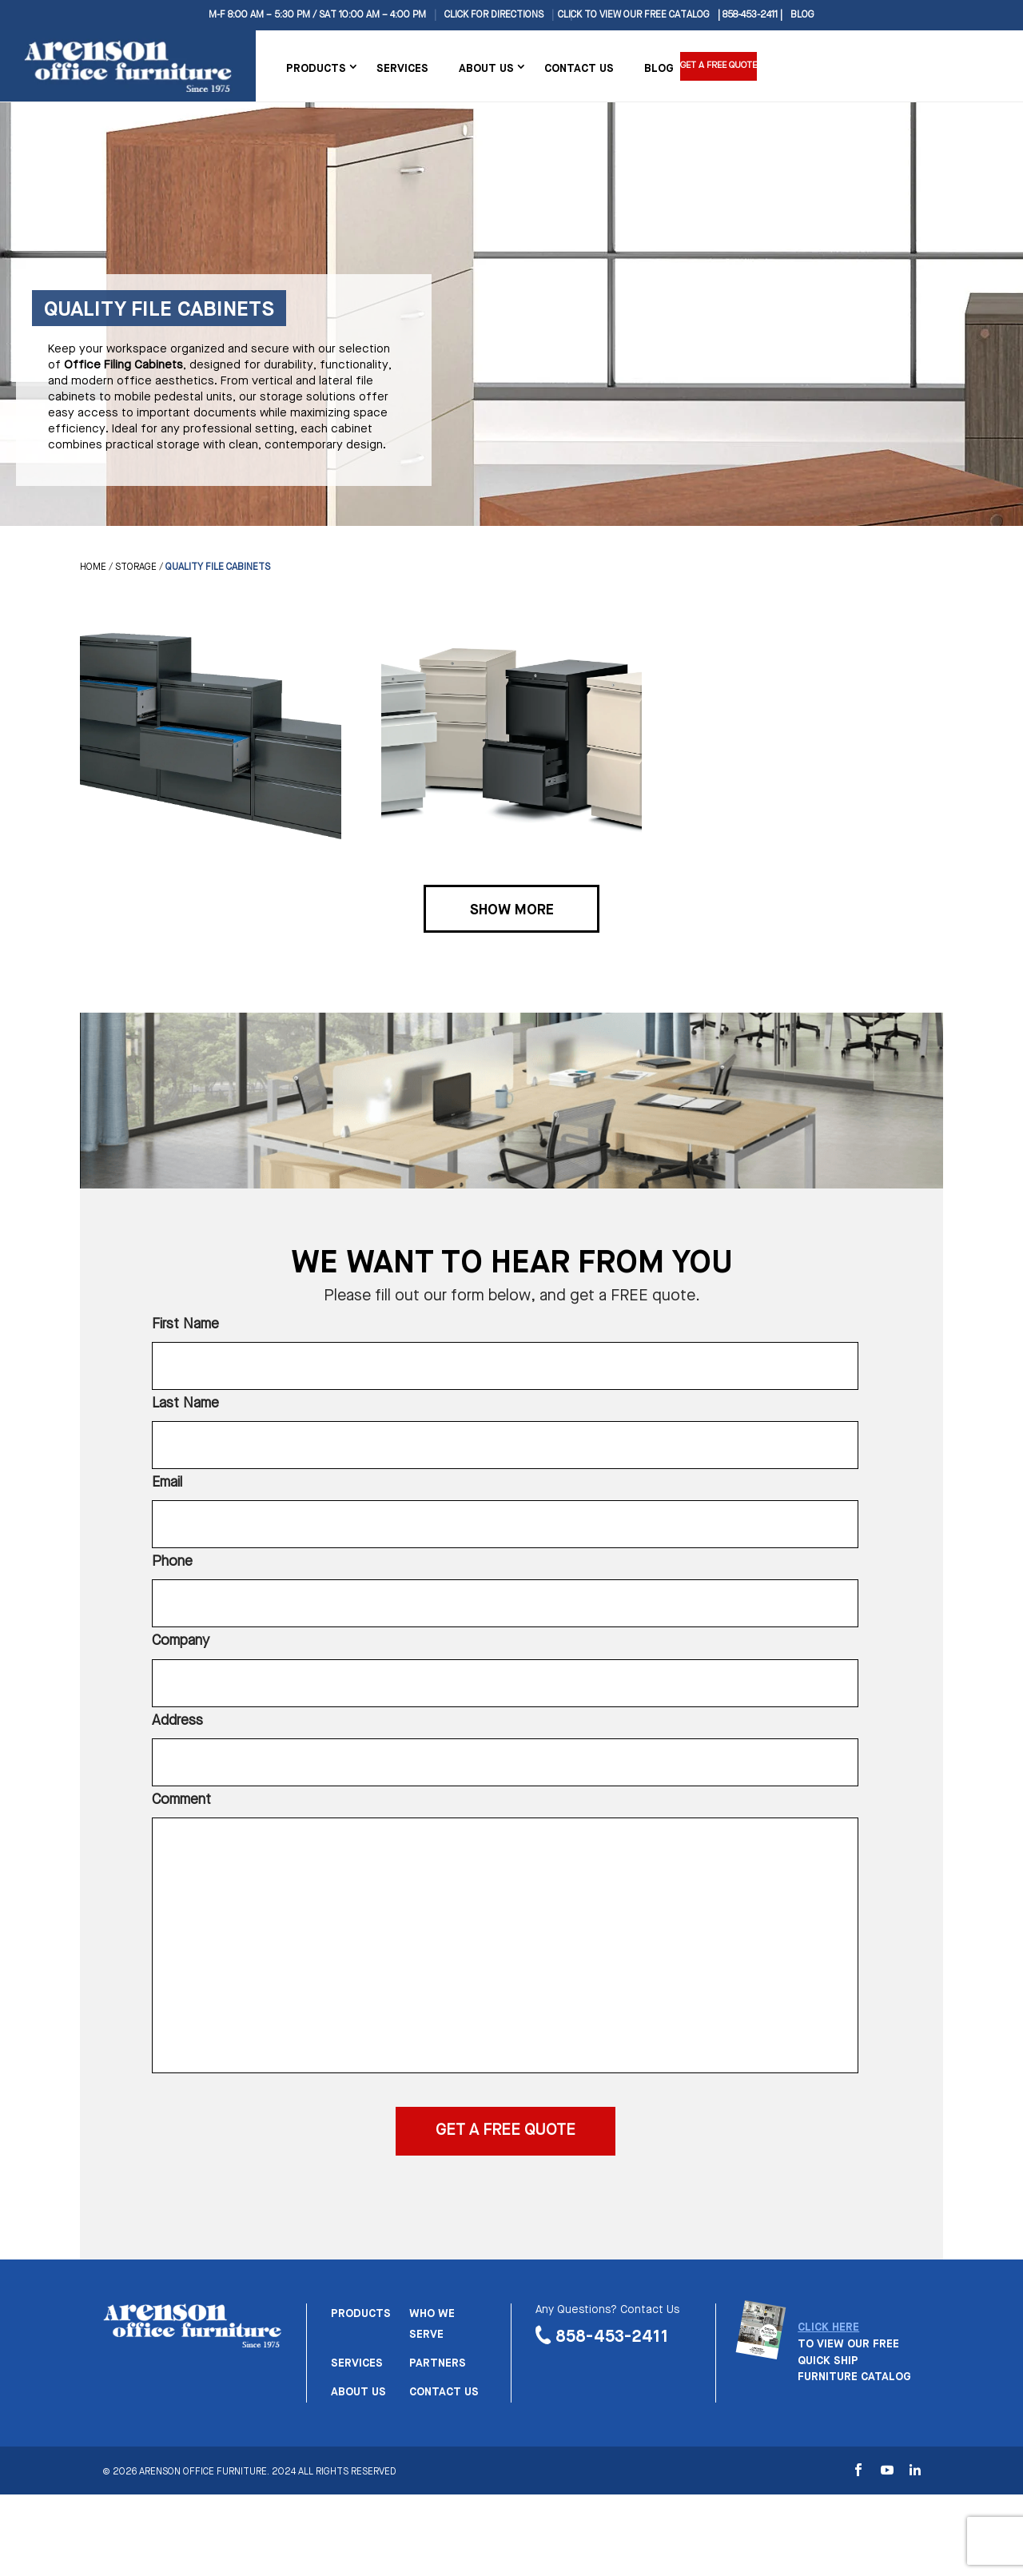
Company (180, 1641)
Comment (181, 1800)
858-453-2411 (612, 2336)
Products (316, 68)
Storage (136, 567)
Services (402, 68)
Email (167, 1482)
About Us (486, 68)
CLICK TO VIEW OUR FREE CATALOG (634, 15)
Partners (437, 2363)
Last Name (185, 1403)
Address (177, 1721)
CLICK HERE (828, 2327)
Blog (802, 15)
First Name (185, 1324)
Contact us (444, 2392)
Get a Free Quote (722, 65)
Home (93, 567)
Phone (172, 1562)
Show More (512, 910)
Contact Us (579, 68)
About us (358, 2392)
